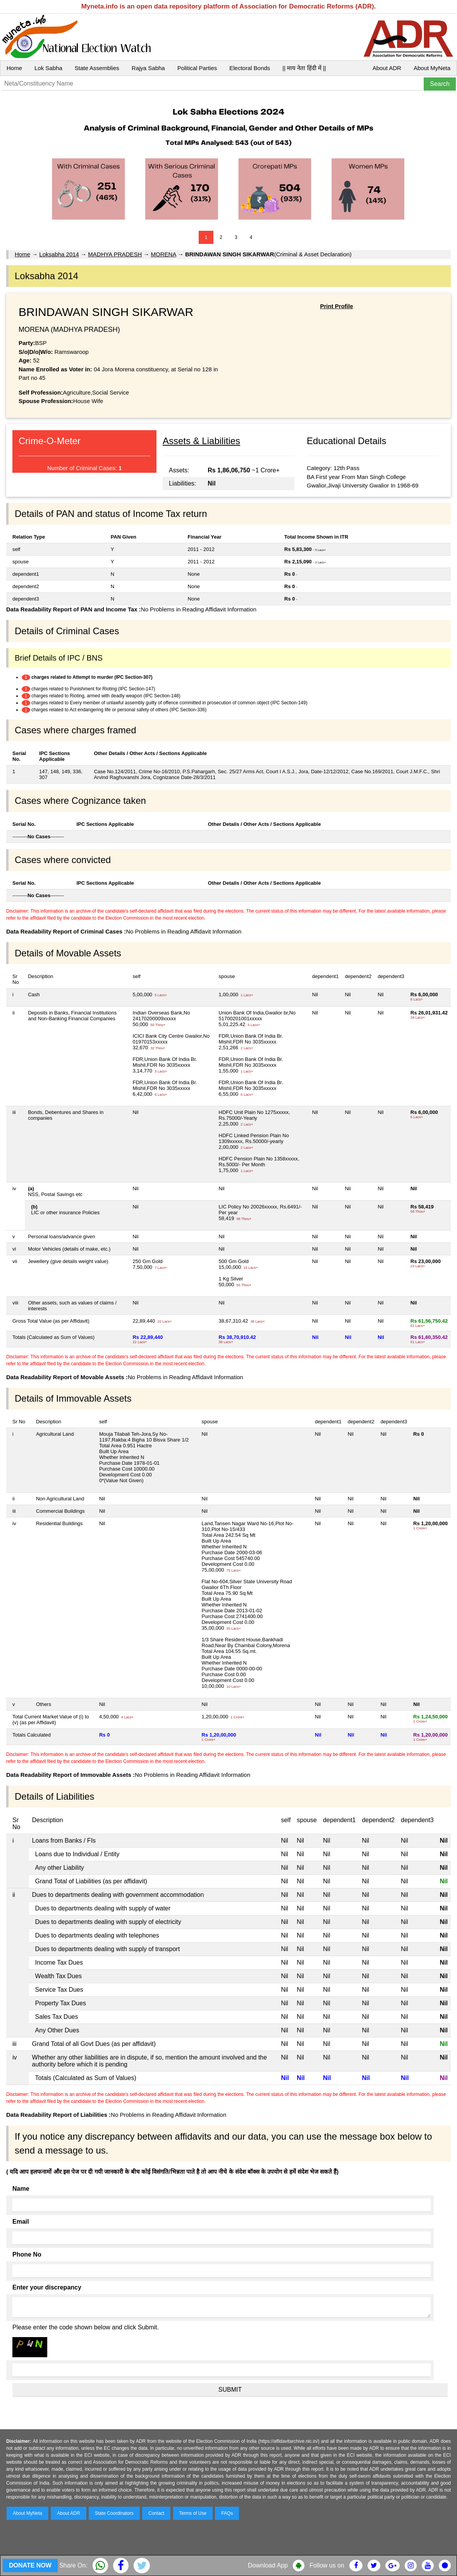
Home (14, 68)
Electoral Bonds (249, 68)
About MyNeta (432, 68)
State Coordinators (114, 2513)
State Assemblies (97, 68)
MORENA (163, 254)
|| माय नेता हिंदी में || (304, 68)
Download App (268, 2565)
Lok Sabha (48, 68)
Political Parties (197, 68)
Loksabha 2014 (59, 254)
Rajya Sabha (148, 68)
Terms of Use (193, 2513)
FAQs (227, 2513)
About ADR (387, 68)
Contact (156, 2513)
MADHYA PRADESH (115, 254)
